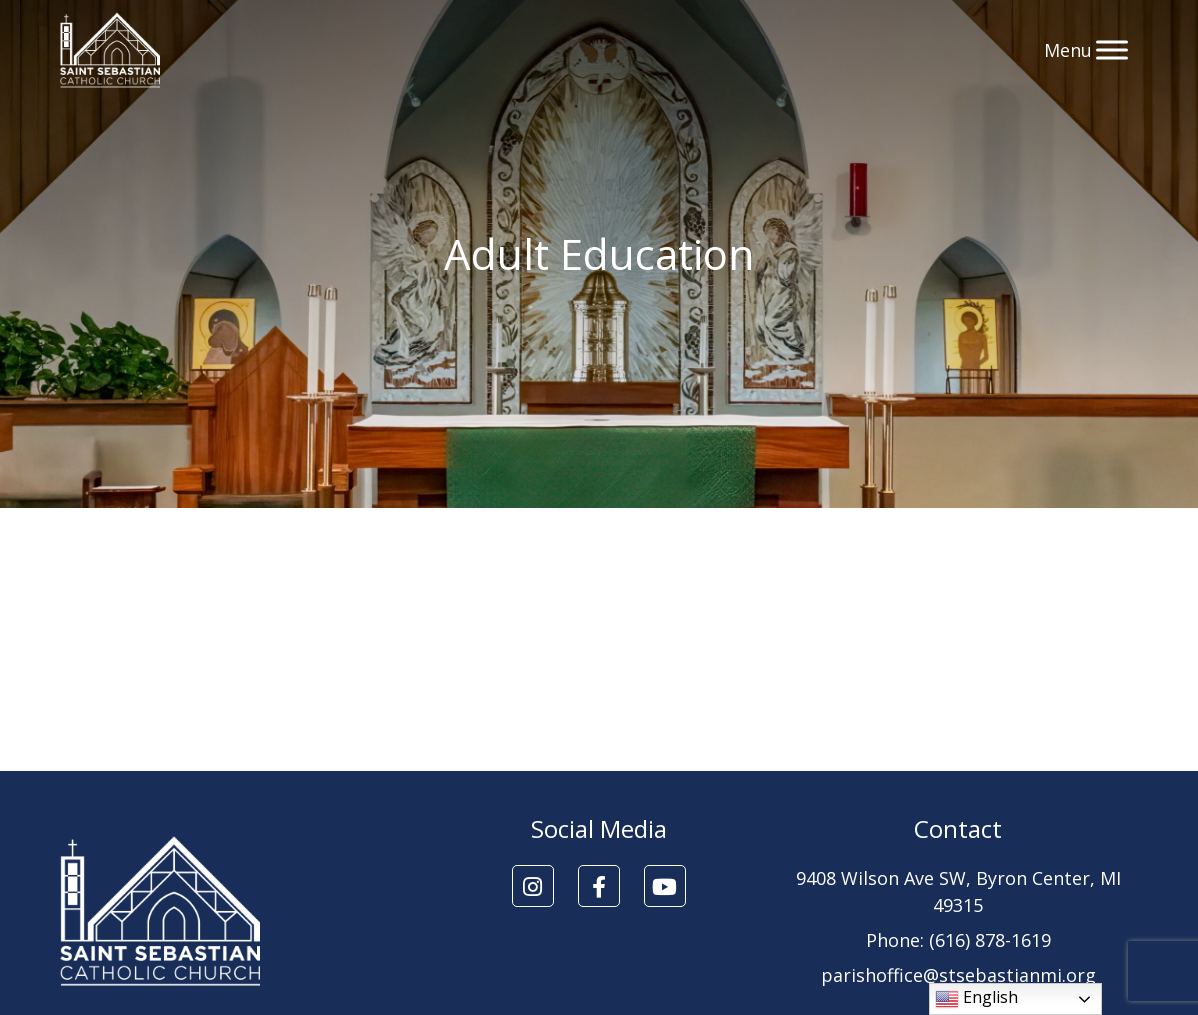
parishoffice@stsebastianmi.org (958, 975)
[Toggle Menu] (1112, 49)
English (976, 998)
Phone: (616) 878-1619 (958, 940)
